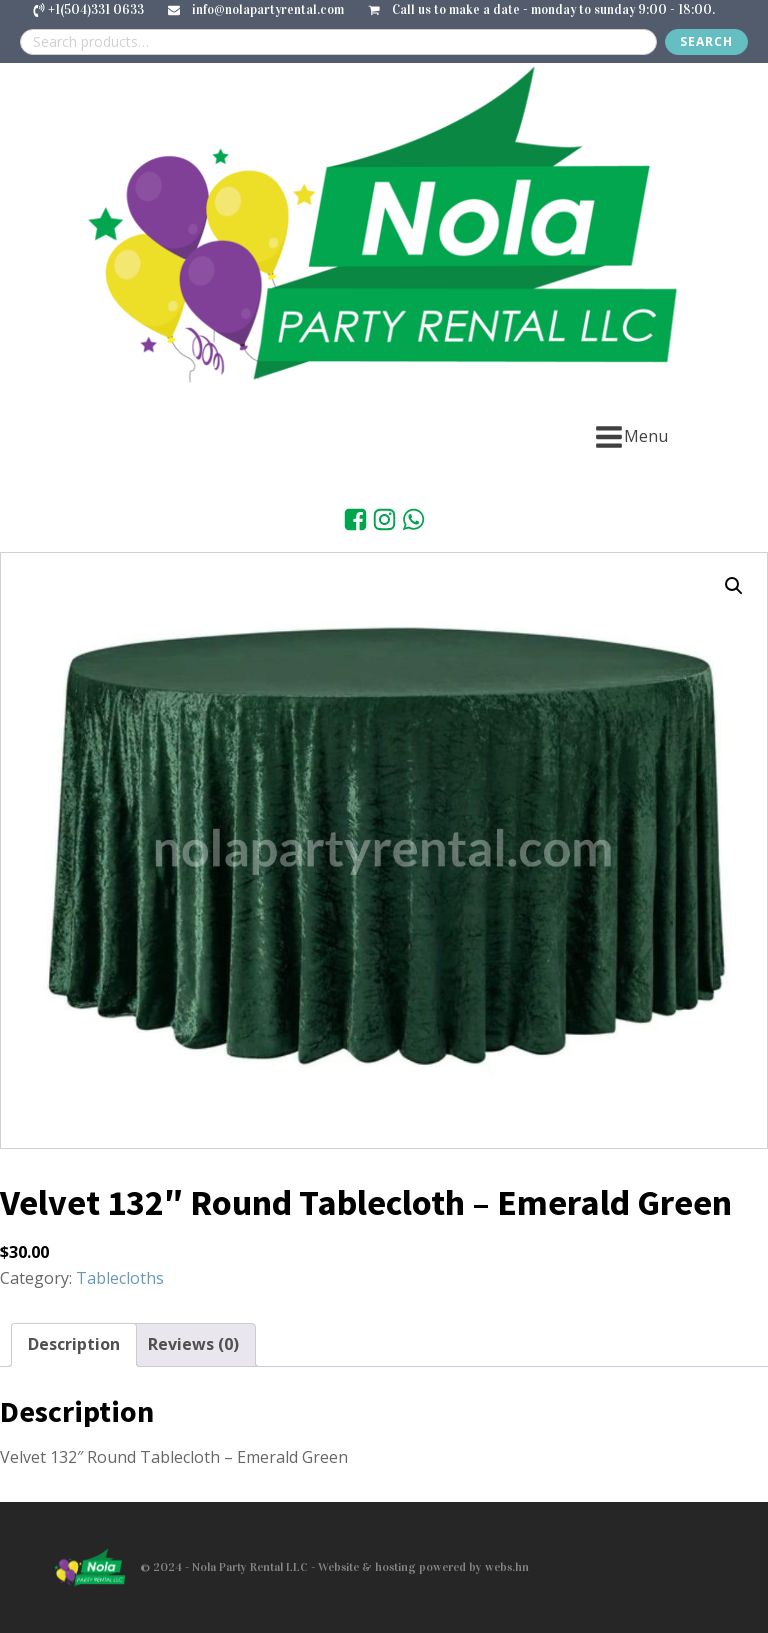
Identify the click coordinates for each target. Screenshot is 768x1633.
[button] (734, 586)
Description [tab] (74, 1344)
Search (706, 41)
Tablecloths (120, 1278)
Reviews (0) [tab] (193, 1344)
